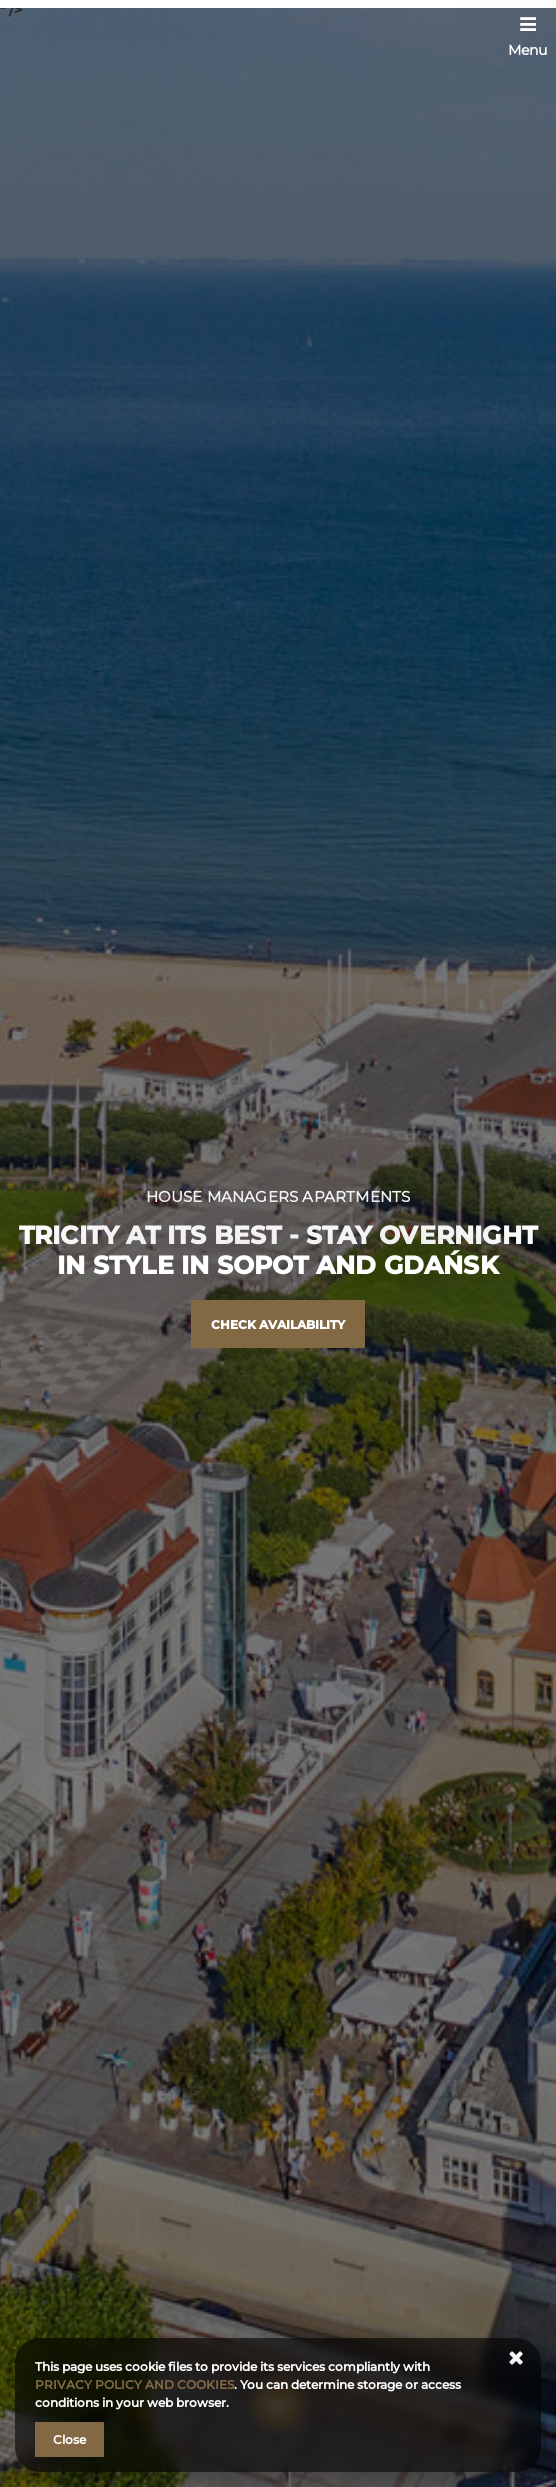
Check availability (278, 1324)
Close (69, 2439)
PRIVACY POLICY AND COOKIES (134, 2384)
